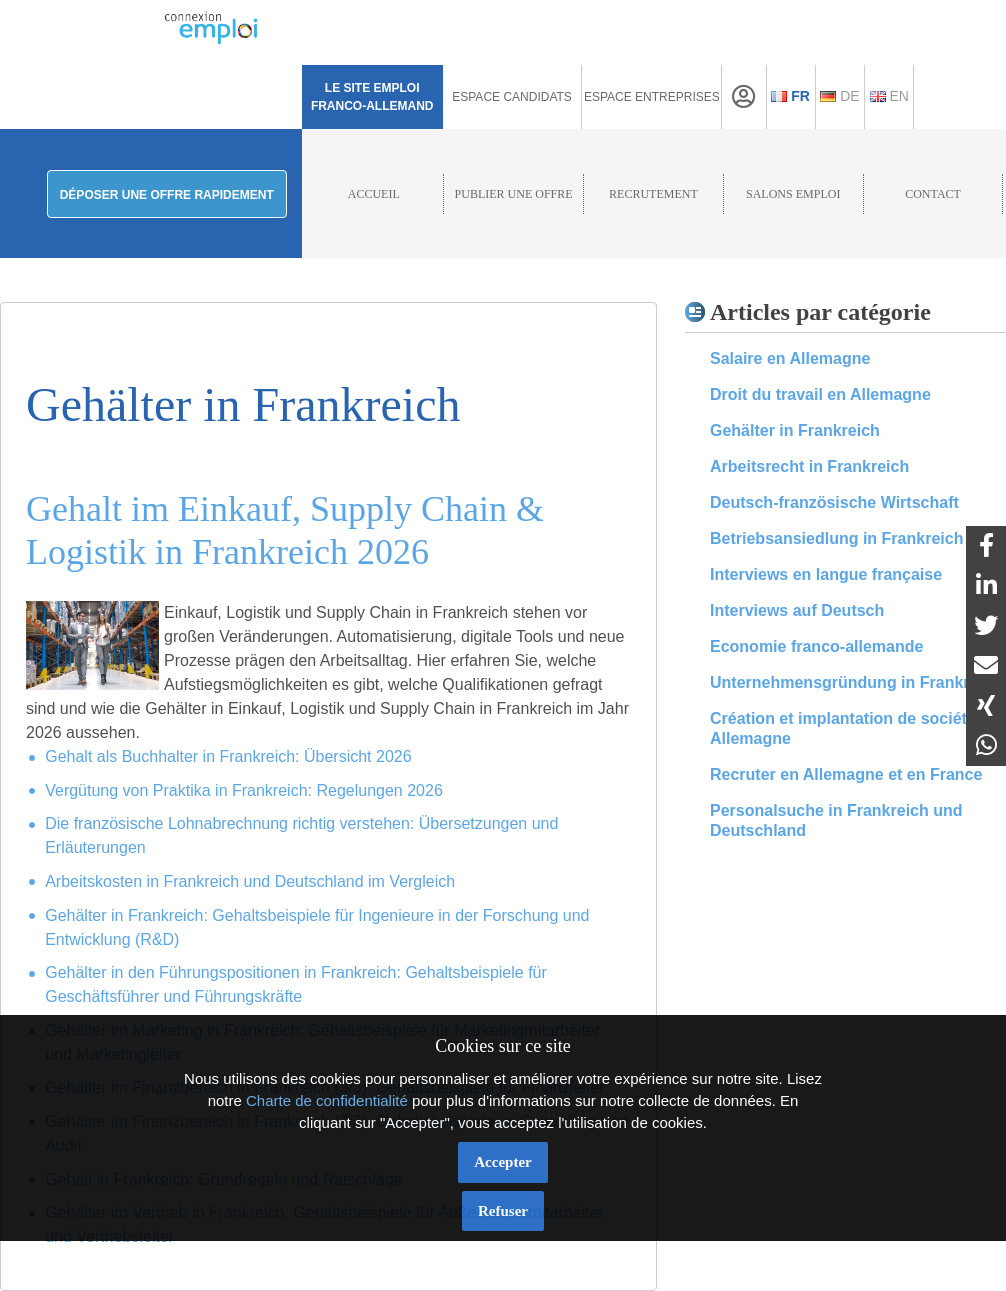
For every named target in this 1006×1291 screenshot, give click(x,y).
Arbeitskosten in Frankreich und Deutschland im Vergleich (250, 881)
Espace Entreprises (652, 97)
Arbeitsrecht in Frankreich (809, 466)
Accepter (502, 1162)
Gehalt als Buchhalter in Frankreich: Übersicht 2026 (228, 756)
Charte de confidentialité (327, 1100)
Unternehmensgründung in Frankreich (856, 682)
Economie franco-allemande (816, 646)
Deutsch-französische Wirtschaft (834, 502)
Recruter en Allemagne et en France (846, 774)
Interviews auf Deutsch (797, 610)
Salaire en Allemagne (790, 358)
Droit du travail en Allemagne (820, 394)
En (889, 96)
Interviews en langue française (826, 574)
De (839, 96)
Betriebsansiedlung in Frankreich (836, 538)
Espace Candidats (512, 97)
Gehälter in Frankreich (795, 430)
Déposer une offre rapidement (167, 195)
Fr (790, 96)
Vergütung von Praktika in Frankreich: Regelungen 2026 (244, 790)
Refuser (503, 1211)
